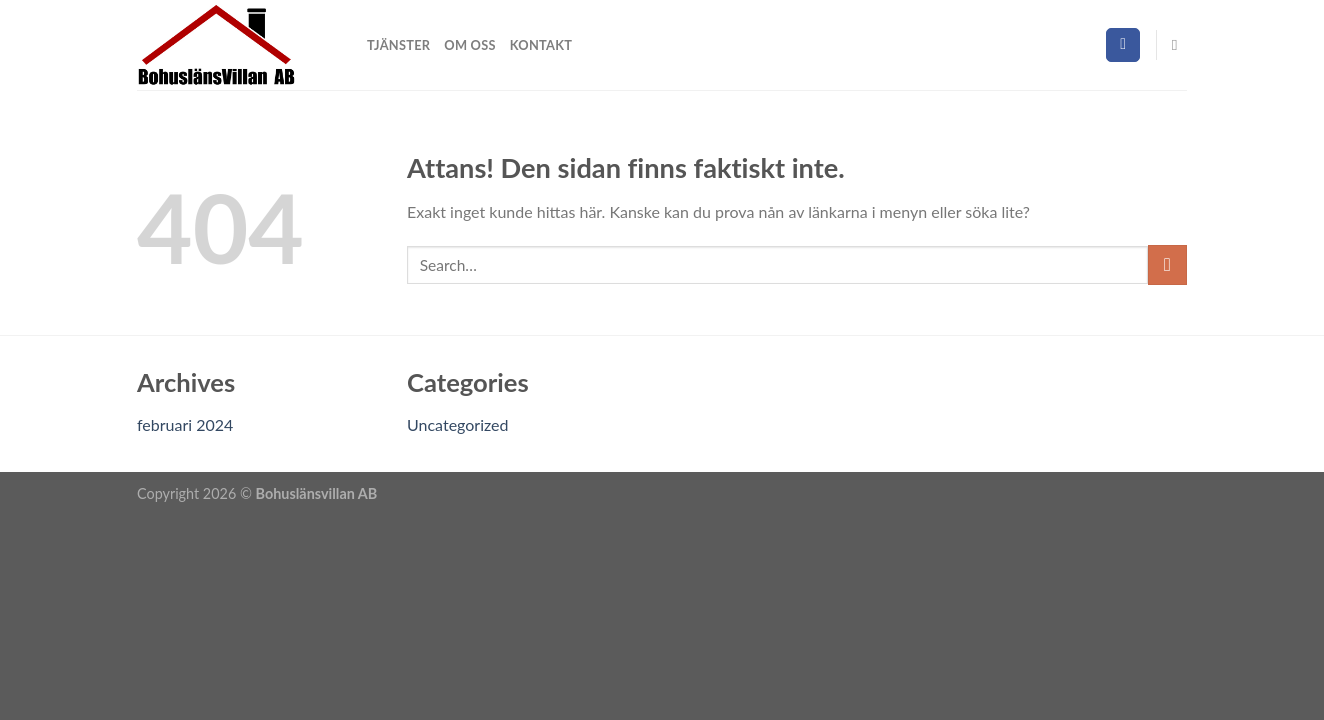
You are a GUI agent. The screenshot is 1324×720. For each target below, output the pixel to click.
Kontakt (541, 45)
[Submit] (1167, 264)
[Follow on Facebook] (1123, 45)
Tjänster (398, 45)
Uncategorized (458, 424)
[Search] (1179, 45)
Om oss (469, 45)
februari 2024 (185, 424)
